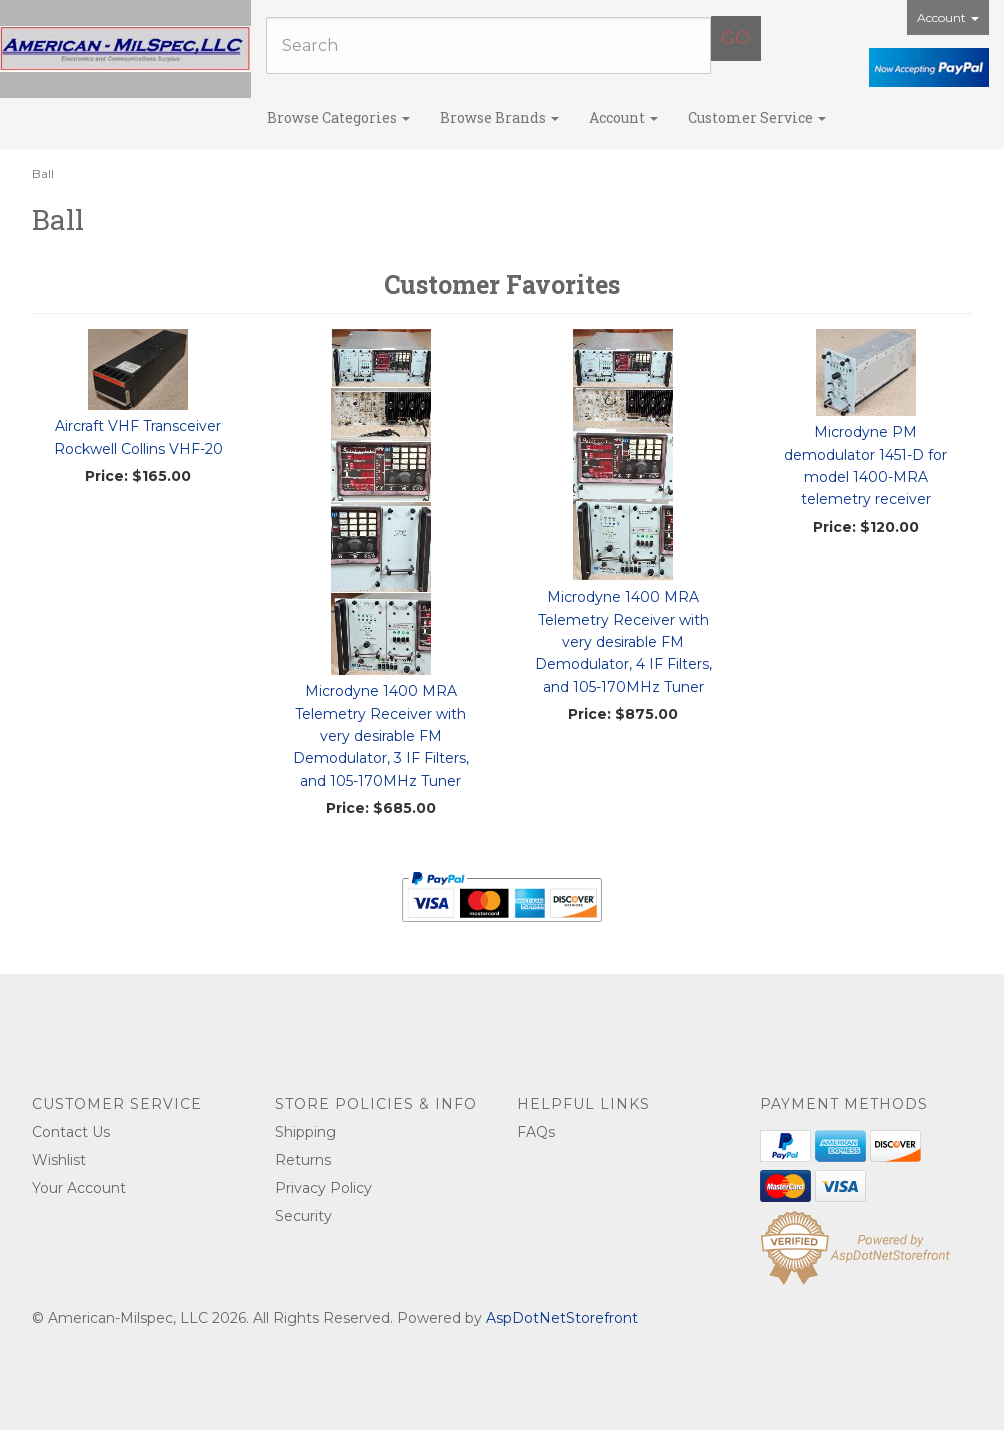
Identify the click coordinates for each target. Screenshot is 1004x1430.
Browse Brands (499, 117)
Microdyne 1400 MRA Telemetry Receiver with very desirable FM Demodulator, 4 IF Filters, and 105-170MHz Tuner (623, 642)
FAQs (536, 1132)
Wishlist (59, 1160)
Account (948, 17)
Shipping (305, 1132)
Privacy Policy (323, 1188)
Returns (303, 1160)
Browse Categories (338, 117)
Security (303, 1216)
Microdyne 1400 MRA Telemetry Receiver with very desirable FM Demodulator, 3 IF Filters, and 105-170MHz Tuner (381, 736)
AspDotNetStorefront (562, 1318)
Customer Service (757, 117)
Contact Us (71, 1132)
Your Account (79, 1188)
